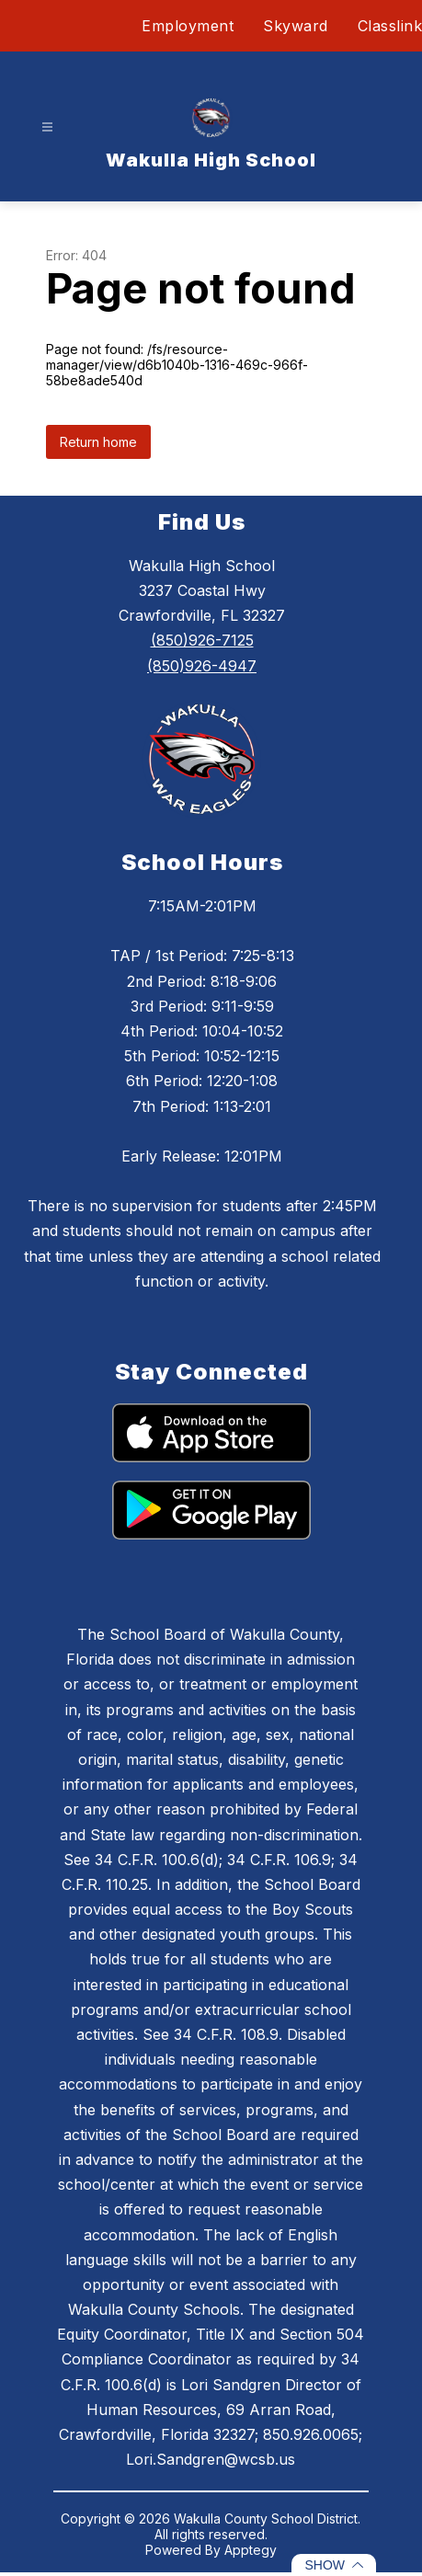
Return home (98, 442)
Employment (188, 26)
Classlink (390, 26)
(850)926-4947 (202, 666)
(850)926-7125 (202, 640)
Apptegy (250, 2550)
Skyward (295, 26)
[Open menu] (47, 127)
